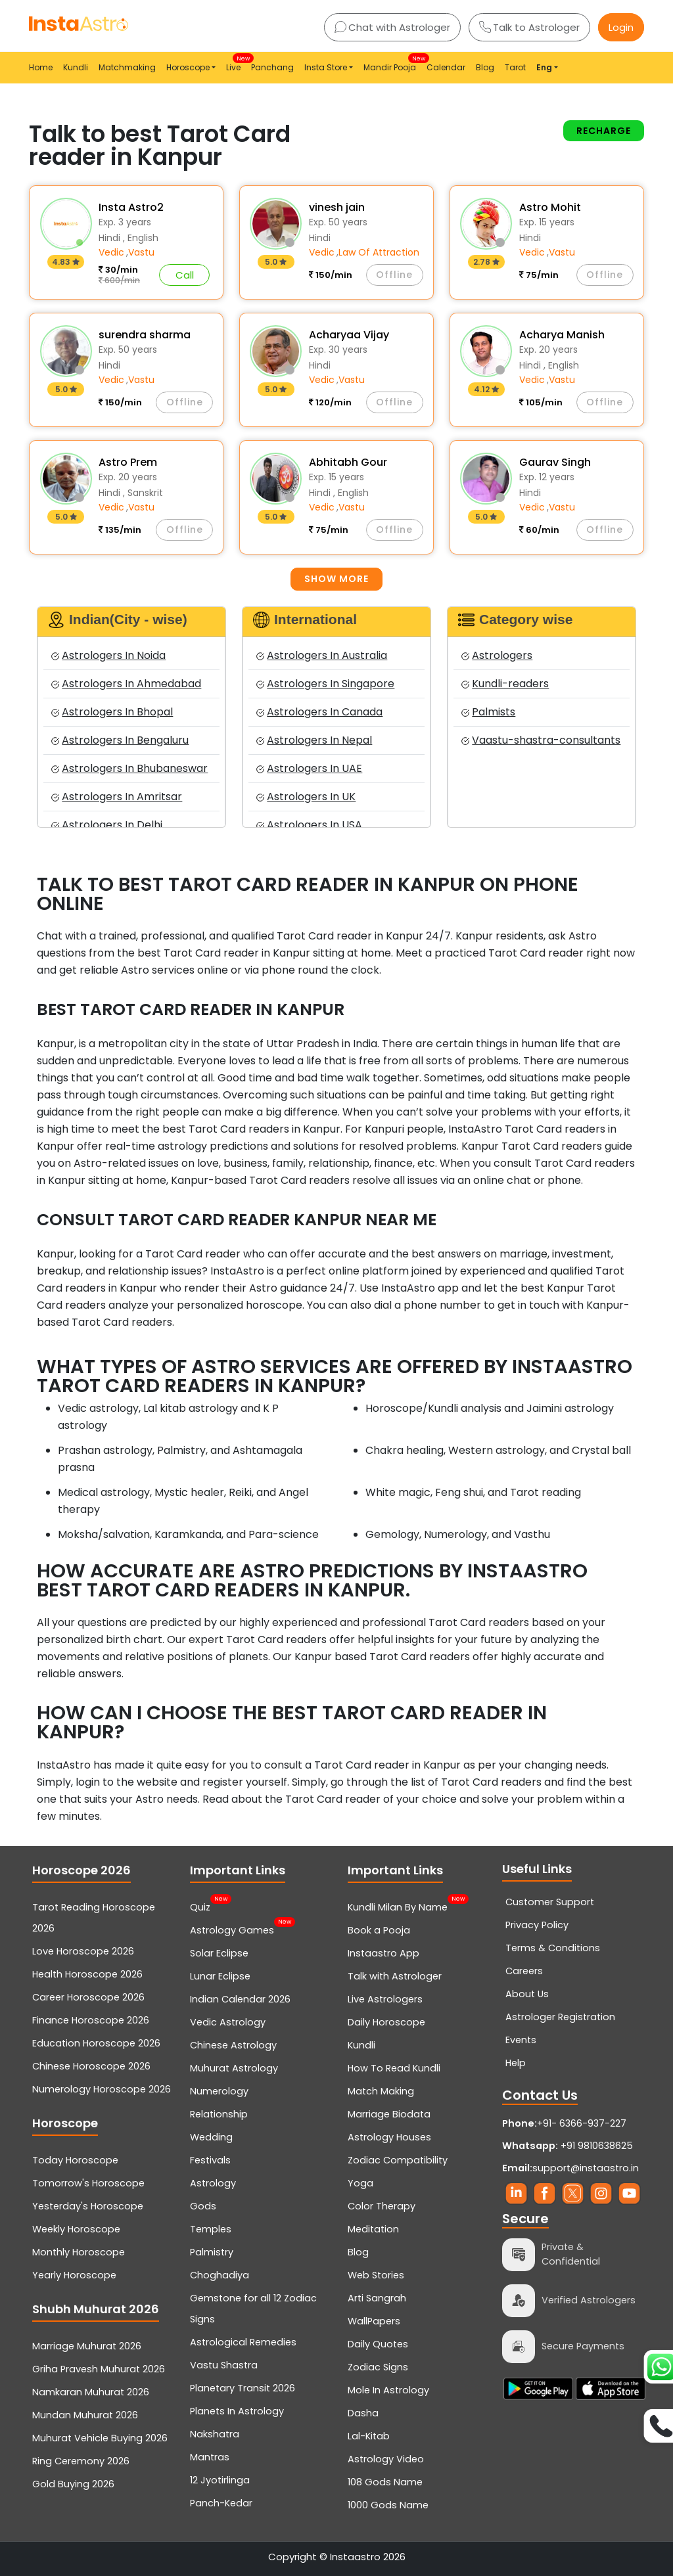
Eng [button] (544, 67)
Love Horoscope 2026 (83, 1951)
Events (520, 2039)
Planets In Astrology (237, 2411)
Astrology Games (232, 1929)
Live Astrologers (385, 1999)
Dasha (363, 2413)
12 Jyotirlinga (220, 2480)
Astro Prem (128, 462)
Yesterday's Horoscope (87, 2206)
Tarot (515, 67)
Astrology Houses (389, 2137)
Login (621, 27)
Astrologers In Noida (108, 655)
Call (184, 275)
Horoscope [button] (188, 67)
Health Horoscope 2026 (87, 1974)
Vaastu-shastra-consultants (540, 740)
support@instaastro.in (585, 2168)
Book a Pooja (379, 1930)
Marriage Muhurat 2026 (86, 2346)
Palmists (488, 711)
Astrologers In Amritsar (116, 796)
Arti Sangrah (377, 2298)
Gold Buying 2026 (73, 2484)
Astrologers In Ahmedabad (126, 683)
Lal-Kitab (369, 2436)
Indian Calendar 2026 (240, 1999)
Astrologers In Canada (319, 711)
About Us (527, 1993)
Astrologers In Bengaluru (120, 740)
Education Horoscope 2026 (96, 2043)
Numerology (219, 2091)
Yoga (360, 2183)
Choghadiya (219, 2275)
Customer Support (549, 1902)
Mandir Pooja (392, 63)
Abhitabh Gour (348, 462)
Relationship (219, 2114)
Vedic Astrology (228, 2022)
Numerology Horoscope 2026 (101, 2089)
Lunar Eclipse (220, 1976)
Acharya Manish (562, 334)
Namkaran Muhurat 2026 (90, 2392)
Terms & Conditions (552, 1948)
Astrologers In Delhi (106, 824)
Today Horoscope (75, 2160)
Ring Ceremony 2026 (80, 2461)
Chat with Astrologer (392, 27)
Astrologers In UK (306, 796)
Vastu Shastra (224, 2365)
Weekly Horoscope (76, 2229)
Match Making (381, 2091)
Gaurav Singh (555, 462)
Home (41, 67)
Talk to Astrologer (529, 27)
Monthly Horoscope (78, 2252)
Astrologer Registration (560, 2016)
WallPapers (374, 2321)
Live (236, 63)
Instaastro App (383, 1953)
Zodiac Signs (378, 2367)
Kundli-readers (505, 683)
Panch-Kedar (221, 2503)
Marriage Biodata (389, 2114)
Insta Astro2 (131, 207)
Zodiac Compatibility (398, 2160)
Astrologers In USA (309, 824)
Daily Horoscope (386, 2022)
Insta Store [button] (325, 67)
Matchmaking (127, 67)
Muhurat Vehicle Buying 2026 (100, 2438)
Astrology (213, 2183)
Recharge (603, 130)
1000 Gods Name (388, 2505)
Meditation (373, 2229)
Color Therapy (381, 2206)
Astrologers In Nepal (314, 740)
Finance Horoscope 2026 (90, 2020)
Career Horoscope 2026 (88, 1997)
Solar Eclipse (219, 1953)
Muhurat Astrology (234, 2068)
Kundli (75, 67)
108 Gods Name (385, 2482)
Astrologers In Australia (321, 655)
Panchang (272, 67)
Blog (485, 67)
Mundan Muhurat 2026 (85, 2415)
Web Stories (376, 2275)
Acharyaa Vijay (349, 334)
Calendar (446, 67)
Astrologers (496, 655)
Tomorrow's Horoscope (88, 2183)
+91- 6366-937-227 (581, 2123)
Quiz (200, 1906)
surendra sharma (145, 334)
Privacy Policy (537, 1925)
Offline (394, 274)
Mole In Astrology (388, 2390)
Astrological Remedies (243, 2342)
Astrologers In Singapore (325, 683)
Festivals (210, 2160)
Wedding (211, 2137)
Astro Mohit (550, 207)
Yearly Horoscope (74, 2275)
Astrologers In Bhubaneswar (129, 768)
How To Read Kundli (394, 2068)
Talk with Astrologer (395, 1976)
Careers (524, 1970)
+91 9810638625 (567, 2145)
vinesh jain (337, 207)
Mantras (209, 2457)
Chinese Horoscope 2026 (91, 2066)
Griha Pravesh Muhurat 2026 (98, 2369)
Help (515, 2062)
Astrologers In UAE (309, 768)
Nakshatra (214, 2434)
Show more (336, 578)
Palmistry (211, 2252)
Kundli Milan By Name (398, 1906)
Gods (203, 2206)
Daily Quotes (378, 2344)
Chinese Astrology (233, 2045)
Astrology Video (386, 2459)
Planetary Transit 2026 (242, 2388)
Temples (210, 2229)
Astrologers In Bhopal (112, 711)
